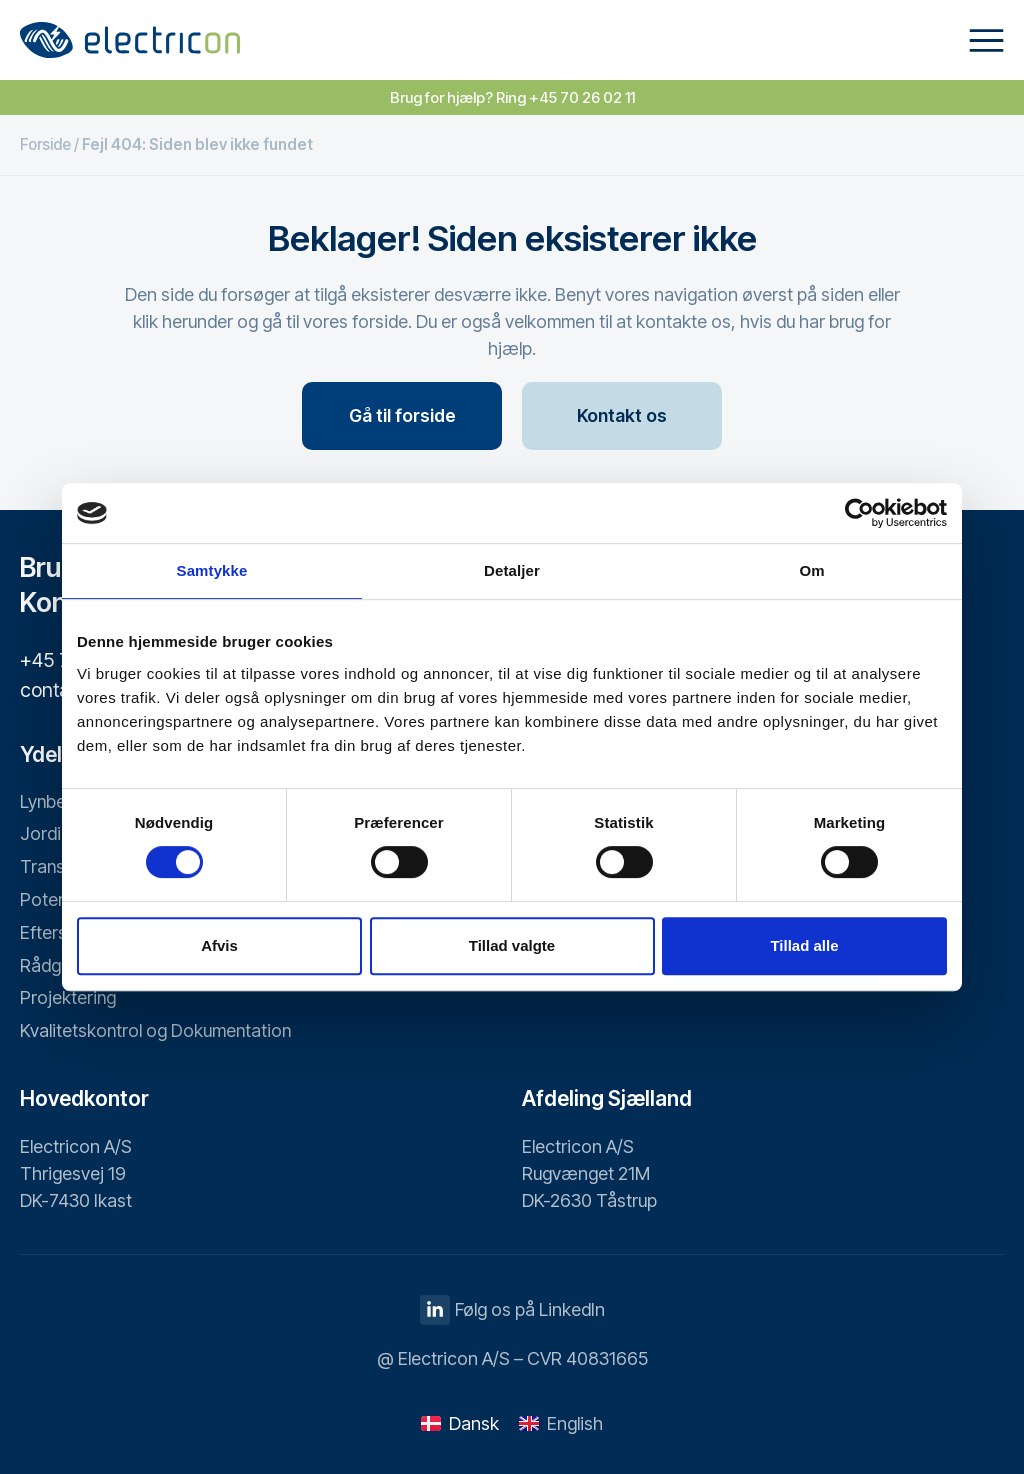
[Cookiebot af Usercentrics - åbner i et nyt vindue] (859, 513)
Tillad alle (804, 945)
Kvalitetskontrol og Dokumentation (157, 1031)
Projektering (68, 998)
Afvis (219, 945)
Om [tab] (811, 570)
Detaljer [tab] (512, 570)
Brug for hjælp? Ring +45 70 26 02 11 (512, 97)
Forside (45, 144)
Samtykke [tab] (212, 570)
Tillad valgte (512, 945)
